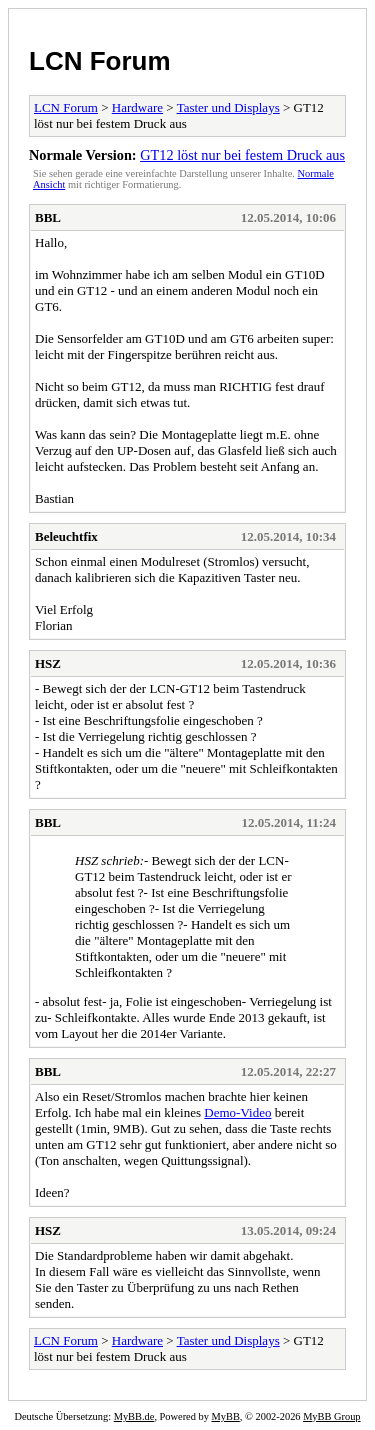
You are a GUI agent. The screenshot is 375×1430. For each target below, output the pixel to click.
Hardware (137, 107)
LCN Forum (100, 61)
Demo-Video (237, 1112)
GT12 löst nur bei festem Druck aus (242, 155)
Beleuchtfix (66, 536)
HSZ (48, 663)
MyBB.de (134, 1416)
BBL (48, 217)
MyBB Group (331, 1416)
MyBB (226, 1416)
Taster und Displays (228, 107)
